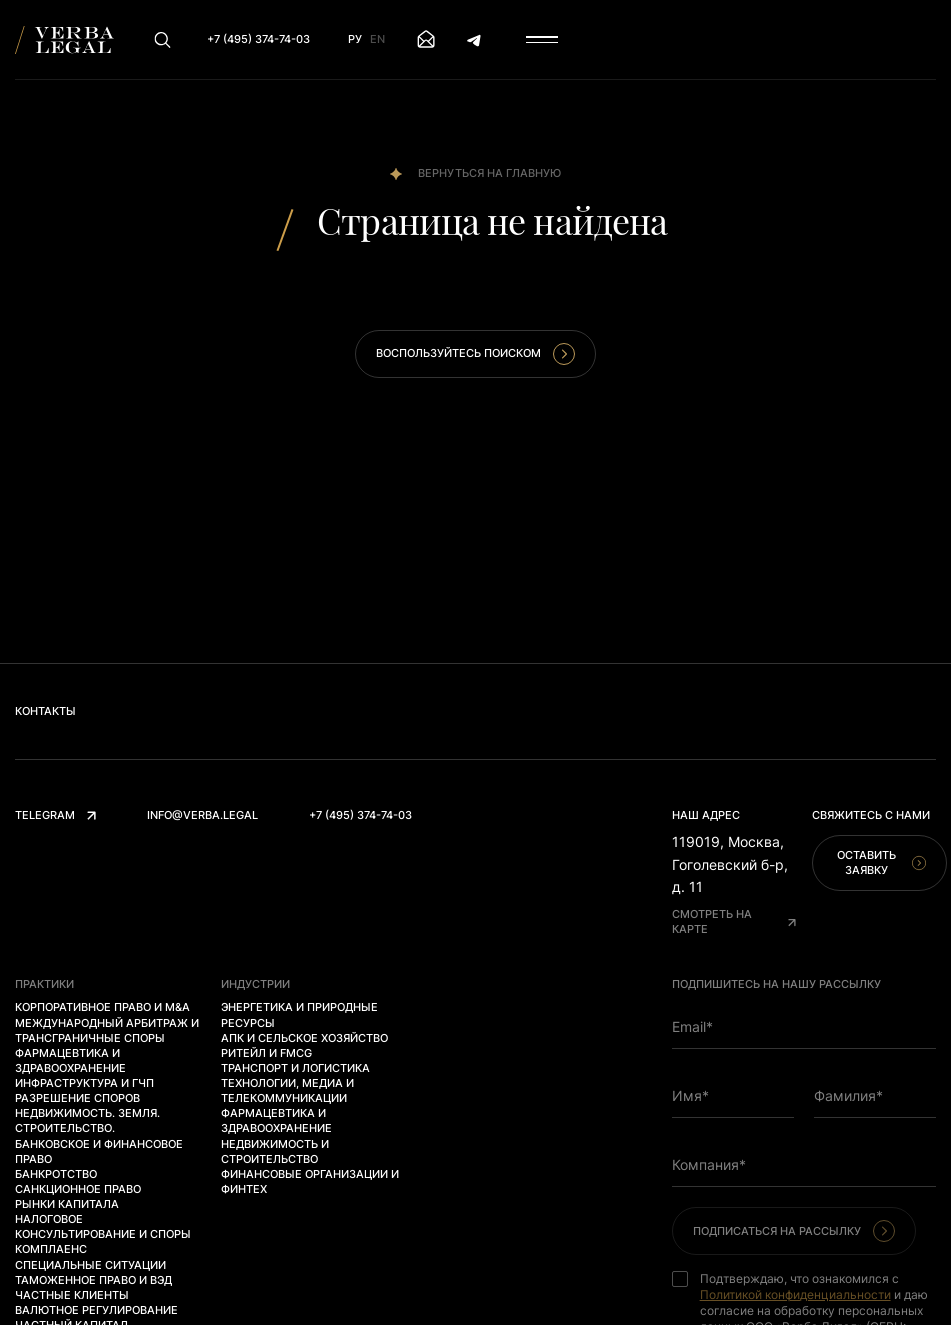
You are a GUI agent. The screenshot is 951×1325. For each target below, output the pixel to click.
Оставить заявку (881, 862)
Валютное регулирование (96, 1310)
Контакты (45, 711)
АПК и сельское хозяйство (304, 1038)
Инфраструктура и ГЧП (84, 1083)
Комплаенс (51, 1249)
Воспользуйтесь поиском (475, 354)
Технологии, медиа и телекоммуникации (287, 1090)
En (377, 39)
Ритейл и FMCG (266, 1053)
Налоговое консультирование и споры (103, 1226)
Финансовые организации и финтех (310, 1181)
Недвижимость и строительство (275, 1151)
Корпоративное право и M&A (102, 1007)
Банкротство (56, 1174)
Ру (355, 39)
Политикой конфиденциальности (795, 1294)
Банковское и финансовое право (99, 1151)
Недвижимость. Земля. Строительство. (87, 1120)
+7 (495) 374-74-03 (360, 815)
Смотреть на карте (734, 921)
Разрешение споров (77, 1098)
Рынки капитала (67, 1204)
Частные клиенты (72, 1295)
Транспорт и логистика (295, 1068)
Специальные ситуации (90, 1265)
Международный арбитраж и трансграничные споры (107, 1030)
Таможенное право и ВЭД (93, 1280)
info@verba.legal (202, 815)
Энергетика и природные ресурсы (299, 1014)
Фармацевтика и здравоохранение (70, 1060)
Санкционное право (78, 1189)
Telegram (55, 815)
